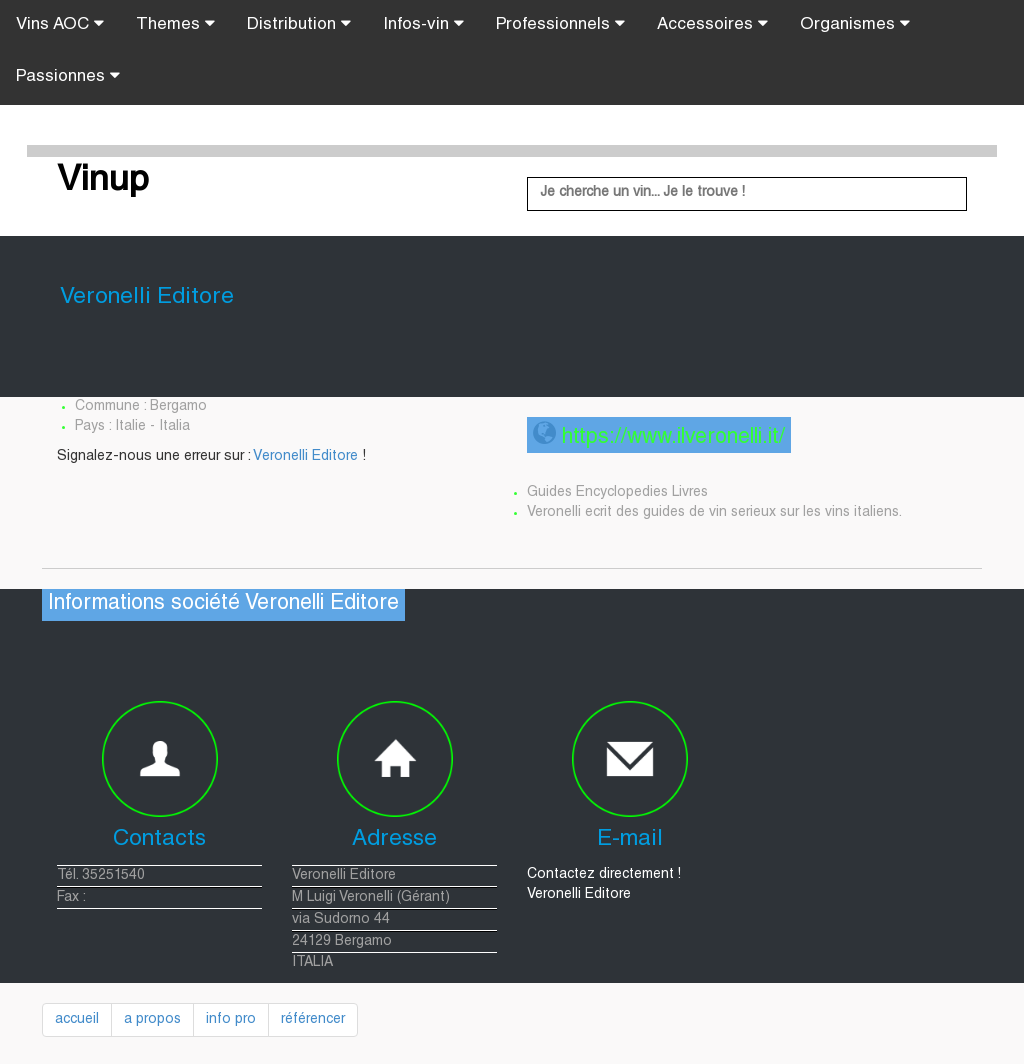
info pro (231, 1020)
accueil (77, 1020)
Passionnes (68, 76)
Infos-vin (423, 24)
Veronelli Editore (305, 457)
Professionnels (560, 24)
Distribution (299, 24)
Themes (175, 24)
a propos (152, 1020)
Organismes (855, 24)
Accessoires (712, 24)
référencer (313, 1020)
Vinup (103, 182)
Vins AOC (60, 24)
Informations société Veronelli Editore (223, 604)
